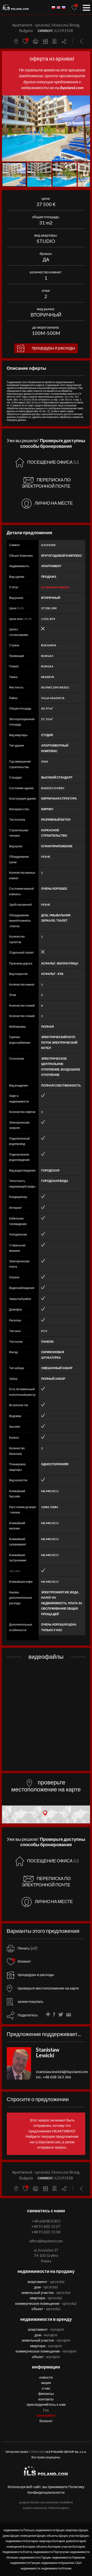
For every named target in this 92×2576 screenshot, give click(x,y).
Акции (46, 2382)
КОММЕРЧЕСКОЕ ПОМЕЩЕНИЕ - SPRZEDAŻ (46, 2303)
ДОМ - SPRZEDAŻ (46, 2287)
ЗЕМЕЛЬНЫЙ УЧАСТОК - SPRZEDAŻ (46, 2292)
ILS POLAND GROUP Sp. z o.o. (66, 2451)
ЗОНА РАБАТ (46, 2415)
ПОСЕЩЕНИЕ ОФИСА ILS (47, 462)
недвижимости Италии (56, 2568)
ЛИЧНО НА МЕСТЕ (47, 504)
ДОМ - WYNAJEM (46, 2335)
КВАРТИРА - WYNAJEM (46, 2346)
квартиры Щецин (77, 2530)
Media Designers (58, 2508)
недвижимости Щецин (50, 2530)
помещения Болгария (21, 2546)
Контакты (46, 2399)
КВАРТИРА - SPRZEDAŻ (46, 2298)
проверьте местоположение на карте (43, 1988)
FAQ (46, 2410)
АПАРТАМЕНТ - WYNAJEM (46, 2329)
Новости (46, 2377)
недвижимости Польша (18, 2530)
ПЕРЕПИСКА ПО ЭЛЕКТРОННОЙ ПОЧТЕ (46, 483)
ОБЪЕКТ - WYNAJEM (46, 2356)
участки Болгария (73, 2546)
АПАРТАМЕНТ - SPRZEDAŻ (46, 2281)
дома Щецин (11, 2535)
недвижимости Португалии (51, 2552)
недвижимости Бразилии (57, 2563)
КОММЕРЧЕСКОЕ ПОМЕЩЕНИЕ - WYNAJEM (46, 2351)
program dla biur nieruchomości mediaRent (46, 2502)
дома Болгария (76, 2541)
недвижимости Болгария (22, 2541)
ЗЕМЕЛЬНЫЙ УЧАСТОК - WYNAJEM (46, 2340)
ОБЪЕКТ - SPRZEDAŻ (46, 2308)
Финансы (46, 2393)
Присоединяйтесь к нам (46, 2404)
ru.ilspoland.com (69, 87)
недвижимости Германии (68, 2557)
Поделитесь (28, 2015)
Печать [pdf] (22, 1948)
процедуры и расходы (46, 348)
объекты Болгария (48, 2546)
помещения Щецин (33, 2535)
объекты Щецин (57, 2535)
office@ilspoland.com (46, 2241)
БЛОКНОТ (46, 2421)
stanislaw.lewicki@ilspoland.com (62, 2071)
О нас (46, 2388)
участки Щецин (79, 2535)
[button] (86, 100)
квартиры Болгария (52, 2541)
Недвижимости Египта (17, 2552)
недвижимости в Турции (35, 2557)
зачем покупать (25, 2001)
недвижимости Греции (25, 2563)
